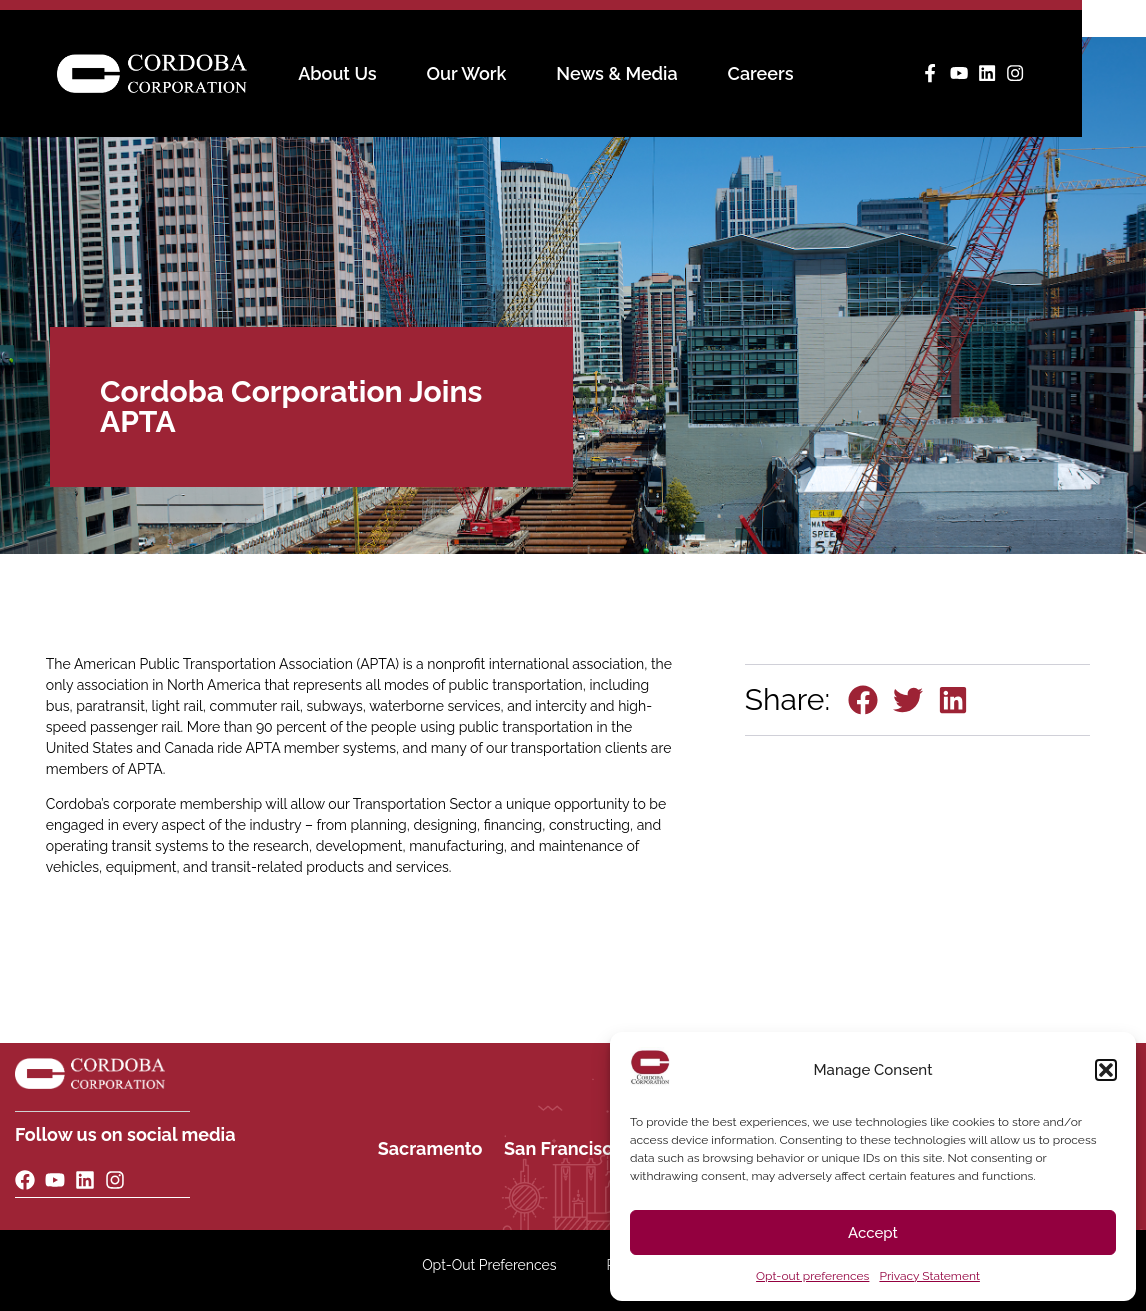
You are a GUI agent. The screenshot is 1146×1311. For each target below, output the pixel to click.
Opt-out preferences (812, 1276)
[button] (1106, 1070)
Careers (793, 74)
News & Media (648, 74)
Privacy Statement (929, 1276)
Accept (873, 1233)
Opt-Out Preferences (489, 1265)
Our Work (499, 74)
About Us (369, 74)
